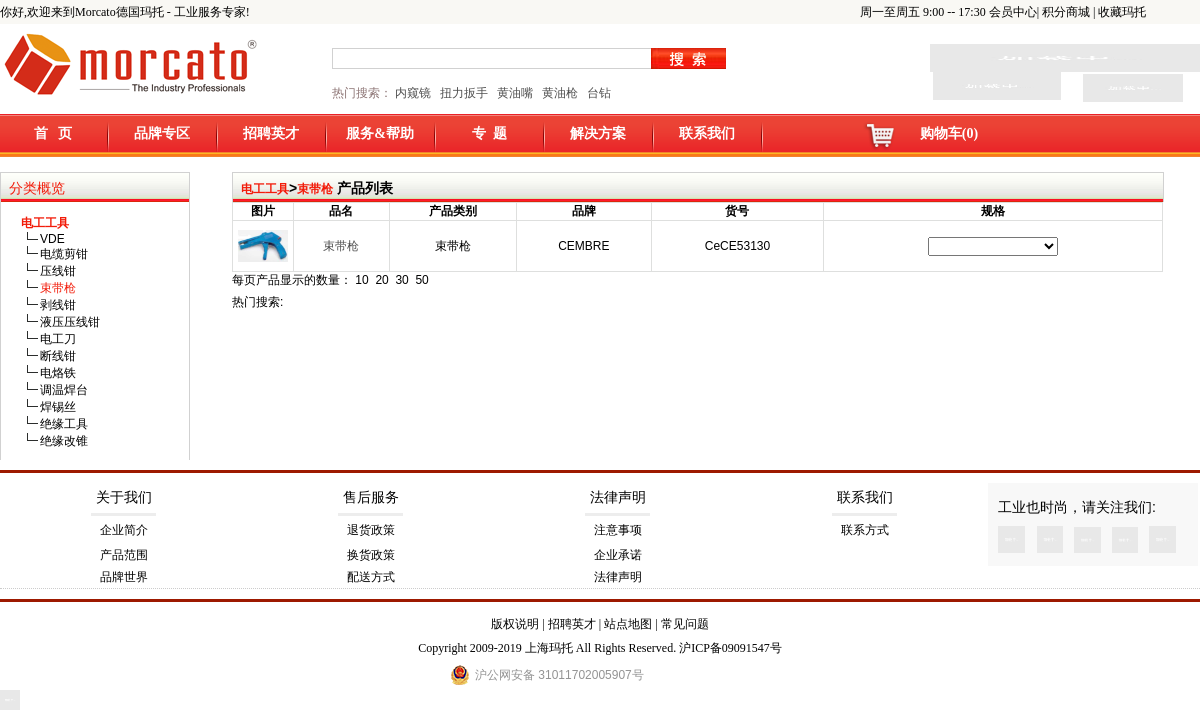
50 (421, 280)
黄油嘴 (515, 93)
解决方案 (598, 133)
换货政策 (371, 555)
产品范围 (124, 555)
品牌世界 (124, 577)
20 (381, 280)
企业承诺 (618, 555)
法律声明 (618, 497)
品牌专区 (162, 133)
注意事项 (618, 530)
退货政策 (371, 530)
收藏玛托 (1122, 12)
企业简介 (124, 530)
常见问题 (685, 624)
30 (401, 280)
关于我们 (124, 497)
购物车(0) (949, 133)
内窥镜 (413, 93)
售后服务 (371, 497)
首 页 (53, 133)
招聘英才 (271, 133)
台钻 (597, 93)
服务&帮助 (380, 133)
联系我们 (707, 133)
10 (361, 280)
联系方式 (865, 530)
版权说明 (515, 624)
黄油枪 (560, 93)
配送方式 (371, 577)
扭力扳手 (464, 93)
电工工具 (265, 189)
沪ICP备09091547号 (730, 648)
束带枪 (315, 189)
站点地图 (628, 624)
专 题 (489, 133)
